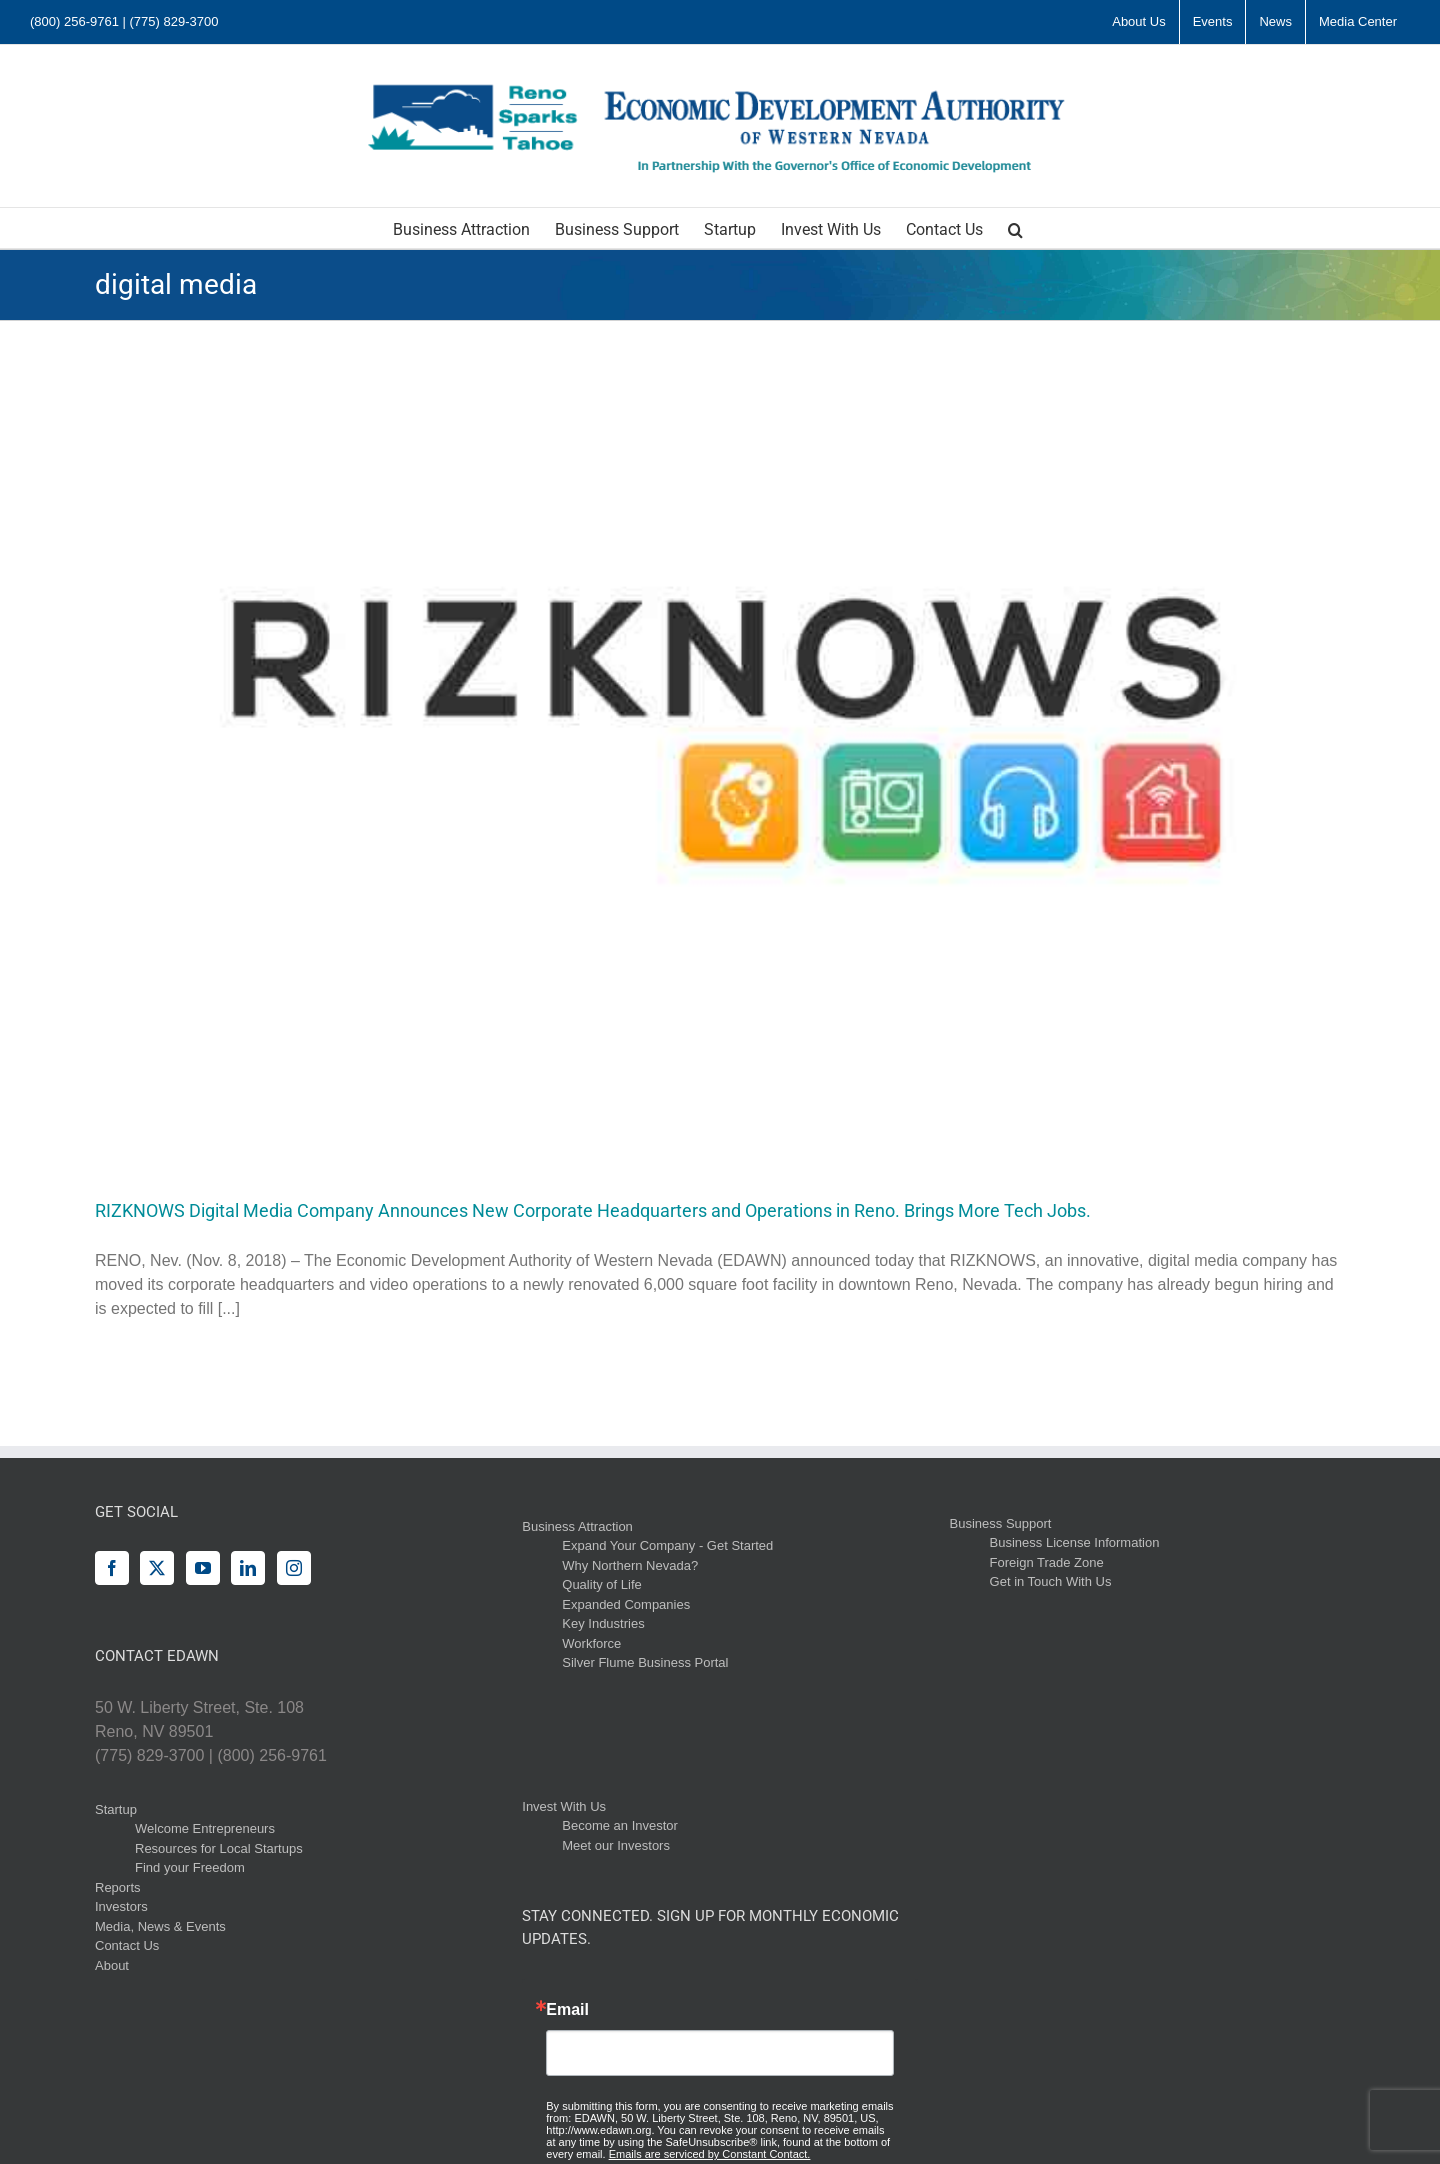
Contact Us (127, 1945)
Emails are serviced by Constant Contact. (710, 2154)
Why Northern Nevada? (630, 1565)
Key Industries (603, 1623)
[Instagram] (294, 1568)
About (112, 1965)
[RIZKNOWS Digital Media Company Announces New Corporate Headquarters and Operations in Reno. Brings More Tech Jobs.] (720, 744)
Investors (121, 1906)
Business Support (1001, 1523)
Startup (116, 1809)
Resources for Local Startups (219, 1848)
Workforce (591, 1643)
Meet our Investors (616, 1845)
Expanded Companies (626, 1604)
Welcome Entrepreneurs (205, 1828)
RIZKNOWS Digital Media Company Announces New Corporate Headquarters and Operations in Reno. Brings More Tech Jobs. (593, 1210)
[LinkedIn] (248, 1568)
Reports (118, 1887)
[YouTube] (203, 1568)
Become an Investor (620, 1825)
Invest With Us (564, 1806)
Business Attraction (577, 1526)
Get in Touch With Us (1051, 1581)
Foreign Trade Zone (1047, 1562)
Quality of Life (602, 1584)
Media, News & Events (160, 1926)
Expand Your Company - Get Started (667, 1545)
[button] (1015, 228)
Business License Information (1075, 1542)
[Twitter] (157, 1568)
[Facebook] (112, 1568)
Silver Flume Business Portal (645, 1662)
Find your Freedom (190, 1867)
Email (567, 2010)
